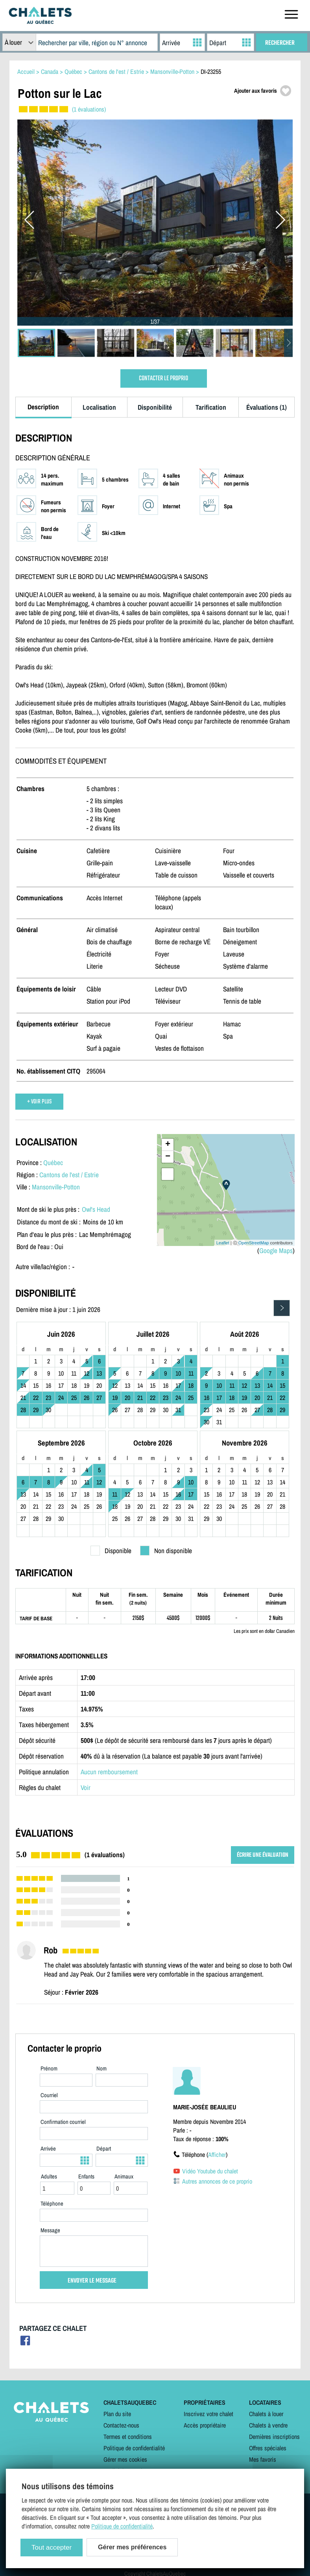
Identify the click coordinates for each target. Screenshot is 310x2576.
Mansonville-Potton (56, 1186)
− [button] (167, 1157)
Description (43, 406)
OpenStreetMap (253, 1242)
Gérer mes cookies (125, 2459)
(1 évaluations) (89, 109)
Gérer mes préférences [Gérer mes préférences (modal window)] (132, 2547)
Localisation (99, 407)
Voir (85, 1787)
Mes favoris (262, 2459)
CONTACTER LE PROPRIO (163, 378)
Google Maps (276, 1250)
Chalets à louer (266, 2413)
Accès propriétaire (205, 2425)
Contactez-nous (121, 2425)
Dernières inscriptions (274, 2436)
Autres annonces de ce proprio (217, 2181)
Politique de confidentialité (134, 2448)
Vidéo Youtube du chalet (210, 2171)
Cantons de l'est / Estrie (69, 1174)
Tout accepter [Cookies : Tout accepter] (51, 2547)
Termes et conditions (127, 2436)
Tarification (211, 407)
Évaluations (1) (266, 407)
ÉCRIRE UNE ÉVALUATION (262, 1855)
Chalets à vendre (268, 2425)
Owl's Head (96, 1209)
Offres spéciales (267, 2448)
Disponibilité (155, 407)
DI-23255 (211, 71)
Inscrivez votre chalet (208, 2413)
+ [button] (167, 1145)
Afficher (217, 2154)
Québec (53, 1162)
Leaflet (222, 1242)
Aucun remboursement (109, 1771)
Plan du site (117, 2413)
